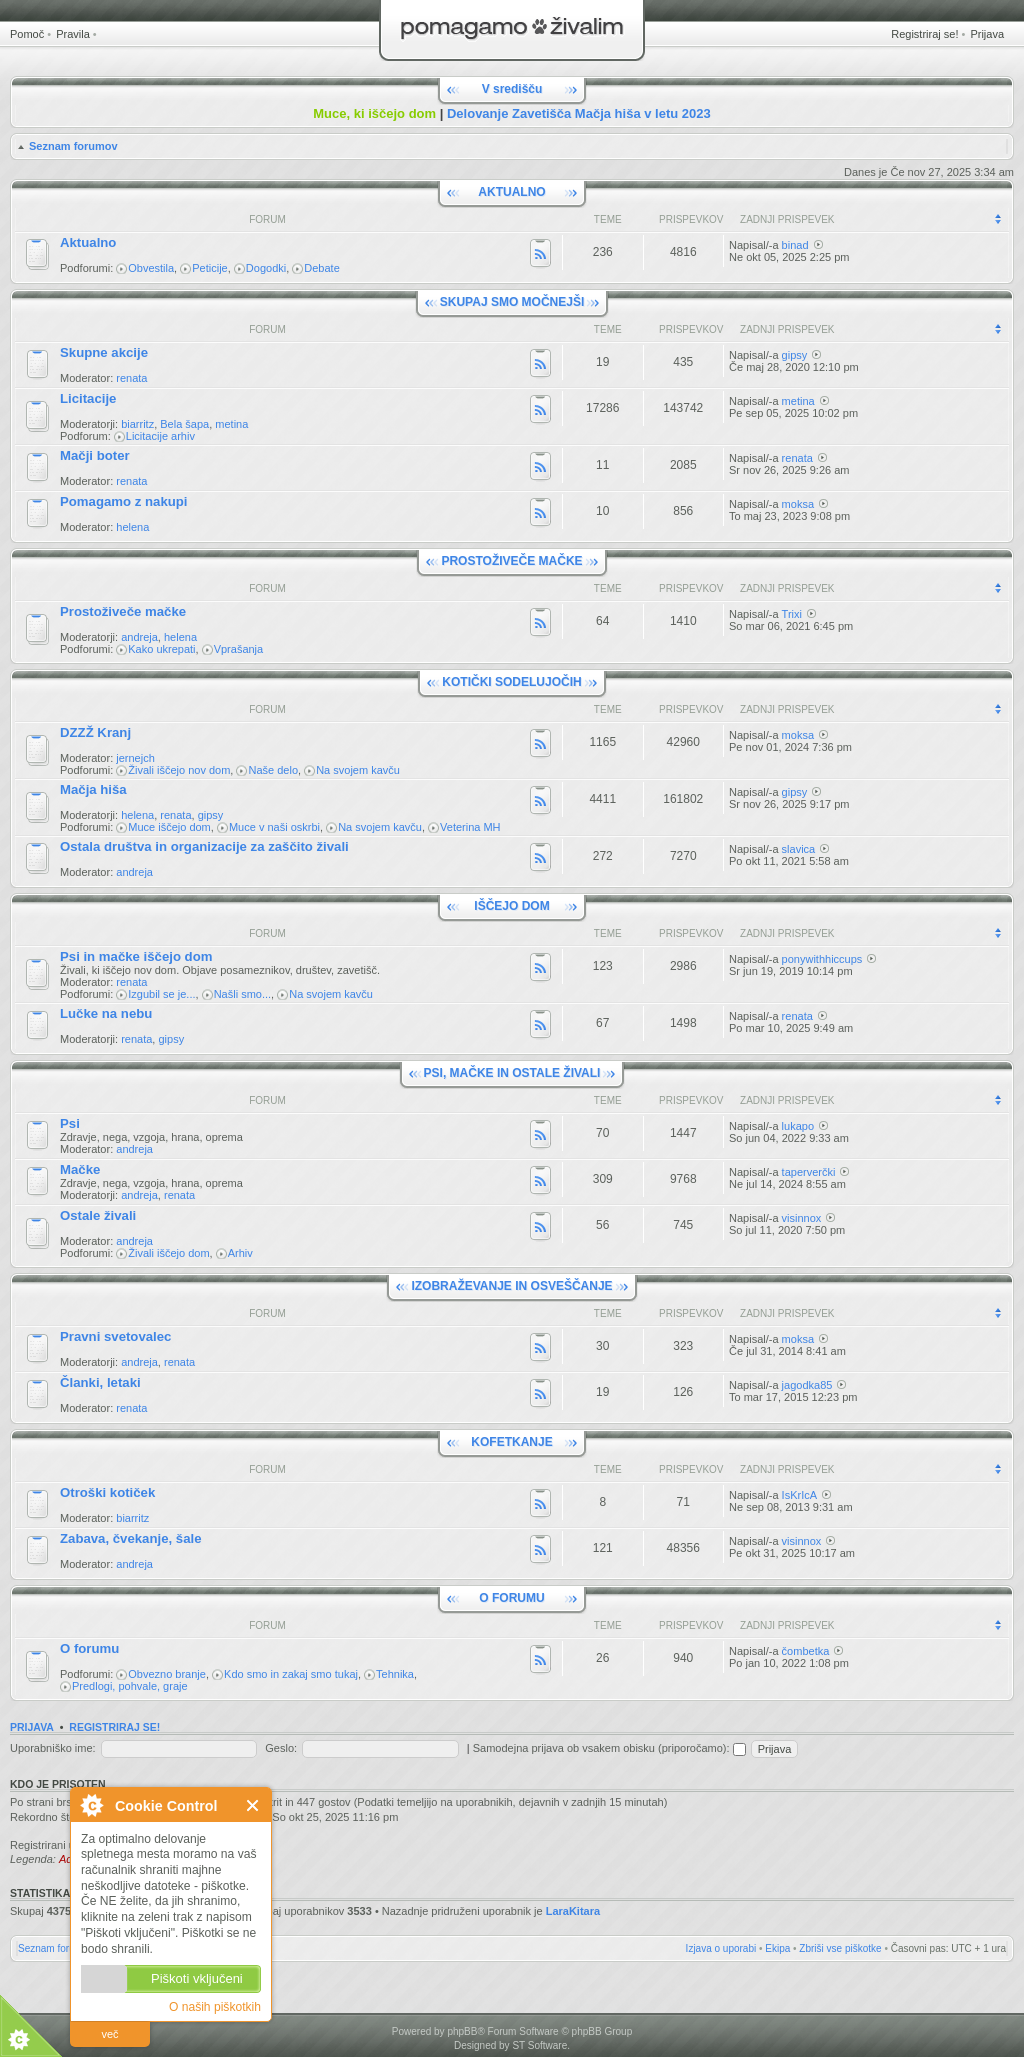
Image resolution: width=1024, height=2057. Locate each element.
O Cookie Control (91, 1805)
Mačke (80, 1169)
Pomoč (27, 34)
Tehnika (395, 1674)
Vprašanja (239, 649)
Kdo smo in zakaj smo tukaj (291, 1674)
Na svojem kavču (358, 770)
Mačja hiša (93, 789)
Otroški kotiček (107, 1492)
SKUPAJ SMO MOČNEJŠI (512, 302)
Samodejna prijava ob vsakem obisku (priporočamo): (609, 1748)
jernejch (135, 758)
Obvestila (151, 268)
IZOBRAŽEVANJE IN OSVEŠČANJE (511, 1286)
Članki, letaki (100, 1382)
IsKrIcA (799, 1495)
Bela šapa (184, 424)
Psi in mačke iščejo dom (136, 956)
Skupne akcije (104, 352)
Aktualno (88, 242)
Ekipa (777, 1948)
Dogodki (266, 268)
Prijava (987, 34)
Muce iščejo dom (169, 827)
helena (132, 527)
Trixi (792, 614)
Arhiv (240, 1253)
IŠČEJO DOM (511, 906)
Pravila (73, 34)
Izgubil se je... (161, 994)
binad (795, 245)
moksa (798, 504)
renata (131, 378)
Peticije (209, 268)
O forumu (89, 1648)
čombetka (806, 1651)
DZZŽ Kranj (95, 732)
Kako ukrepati (161, 649)
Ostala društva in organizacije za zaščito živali (204, 846)
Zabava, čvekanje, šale (131, 1538)
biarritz (137, 424)
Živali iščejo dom (168, 1253)
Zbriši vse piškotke (840, 1948)
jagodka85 (807, 1385)
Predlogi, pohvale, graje (130, 1686)
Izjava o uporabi (721, 1948)
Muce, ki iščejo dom (374, 113)
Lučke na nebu (106, 1013)
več (109, 2034)
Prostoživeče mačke (123, 611)
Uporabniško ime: (53, 1748)
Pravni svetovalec (115, 1336)
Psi (70, 1123)
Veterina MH (470, 827)
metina (231, 424)
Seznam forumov (73, 146)
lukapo (798, 1126)
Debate (321, 268)
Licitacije (88, 398)
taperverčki (809, 1172)
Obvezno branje (167, 1674)
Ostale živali (98, 1215)
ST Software (539, 2045)
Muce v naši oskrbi (274, 827)
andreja (139, 637)
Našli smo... (242, 994)
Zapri (253, 1805)
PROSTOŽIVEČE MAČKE (511, 561)
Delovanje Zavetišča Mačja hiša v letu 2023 (579, 113)
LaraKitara (573, 1911)
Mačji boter (95, 455)
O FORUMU (511, 1598)
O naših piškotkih (215, 2007)
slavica (799, 849)
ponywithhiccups (822, 959)
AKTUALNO (511, 192)
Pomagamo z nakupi (124, 501)
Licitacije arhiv (160, 436)
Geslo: (281, 1748)
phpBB (462, 2031)
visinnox (802, 1218)
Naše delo (273, 770)
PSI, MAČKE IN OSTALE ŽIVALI (512, 1073)
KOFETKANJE (511, 1442)
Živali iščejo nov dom (179, 770)
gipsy (795, 355)
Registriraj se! (924, 34)
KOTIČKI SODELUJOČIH (511, 682)
